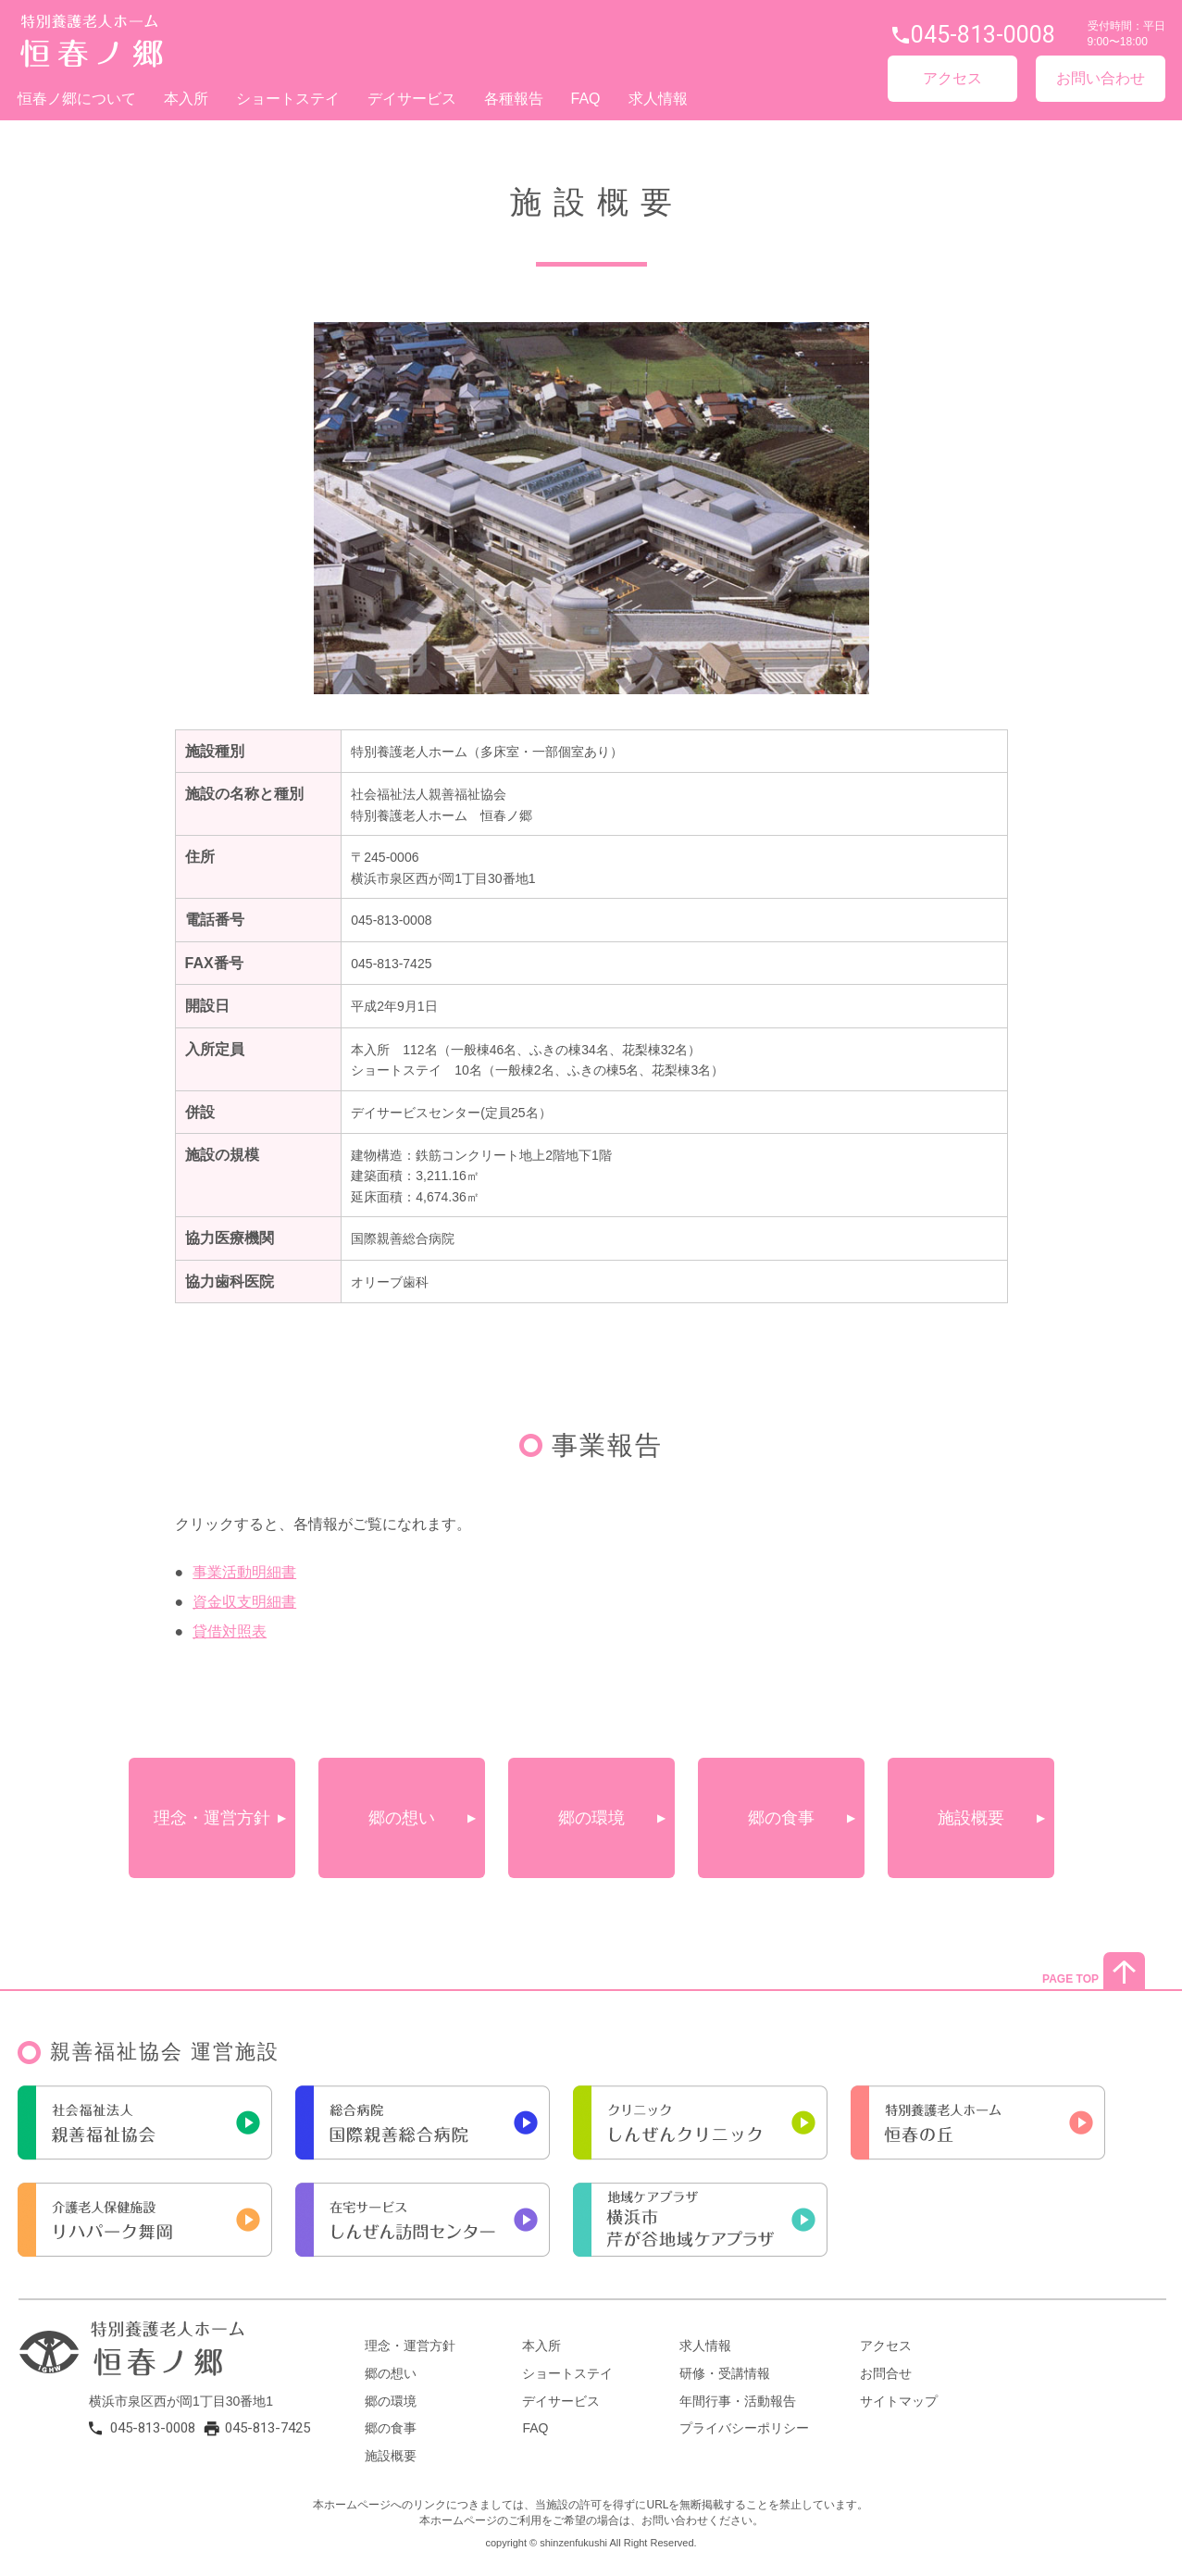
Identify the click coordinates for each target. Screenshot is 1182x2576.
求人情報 (658, 98)
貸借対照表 (230, 1631)
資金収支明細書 (244, 1602)
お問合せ (886, 2373)
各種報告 (513, 98)
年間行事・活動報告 (737, 2401)
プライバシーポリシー (744, 2427)
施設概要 (971, 1818)
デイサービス (411, 98)
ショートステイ (288, 98)
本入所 (186, 98)
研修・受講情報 (724, 2373)
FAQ (586, 98)
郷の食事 (781, 1818)
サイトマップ (899, 2401)
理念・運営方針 (212, 1818)
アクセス (952, 78)
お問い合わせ (1100, 78)
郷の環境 (591, 1818)
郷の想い (401, 1818)
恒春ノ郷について (77, 98)
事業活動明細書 (244, 1572)
